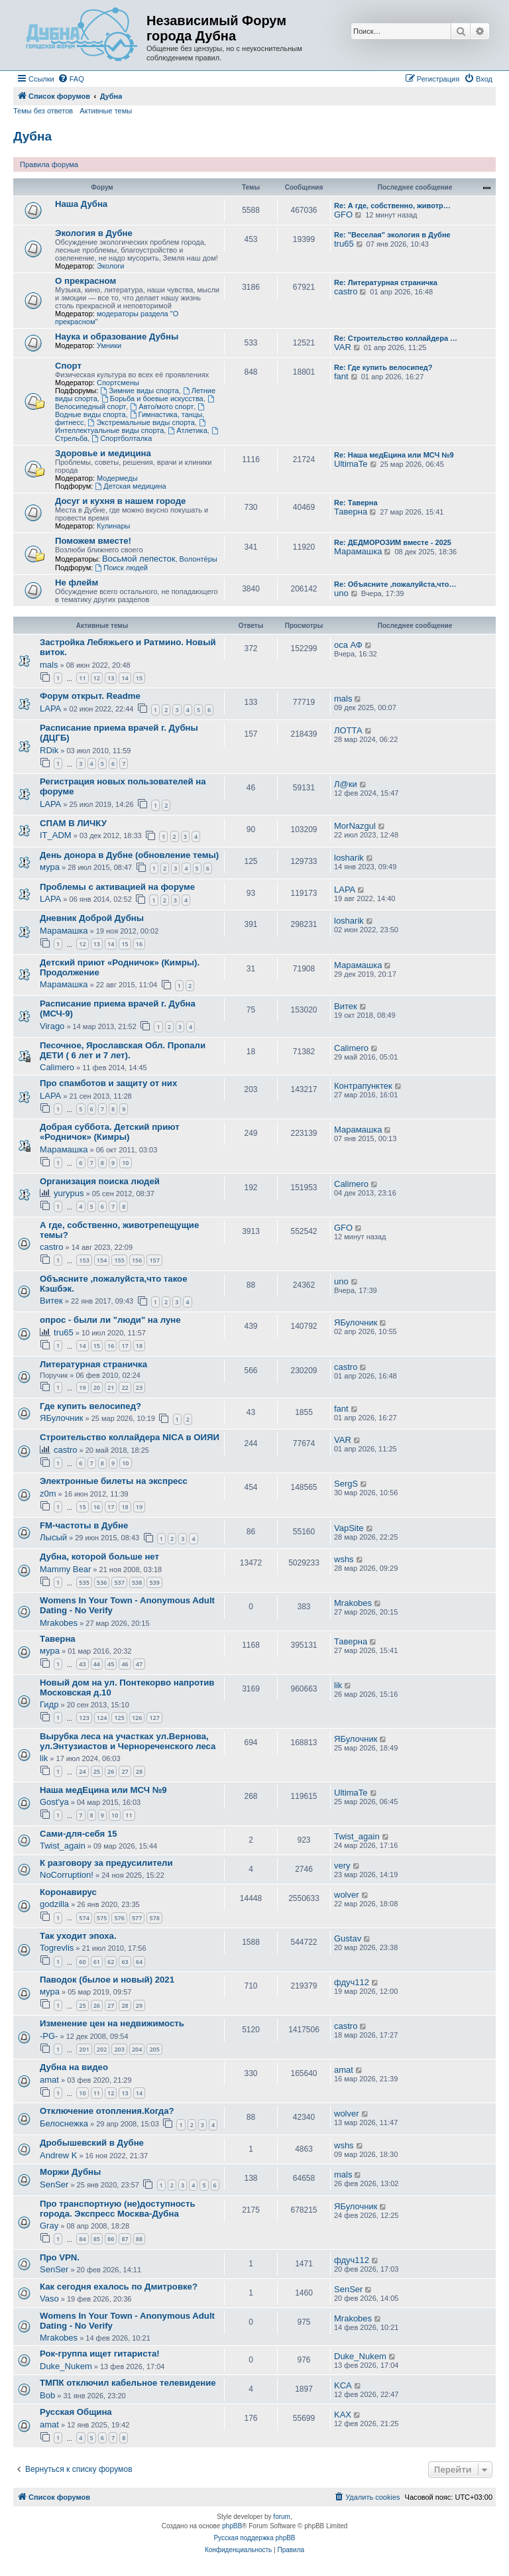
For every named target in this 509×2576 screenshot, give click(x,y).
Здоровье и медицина (103, 453)
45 (110, 1664)
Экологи (111, 266)
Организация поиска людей (100, 1181)
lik (338, 1685)
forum (281, 2516)
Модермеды (117, 478)
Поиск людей (121, 568)
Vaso (49, 2298)
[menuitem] (71, 79)
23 (139, 1387)
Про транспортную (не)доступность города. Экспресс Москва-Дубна (118, 2209)
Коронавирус (68, 1892)
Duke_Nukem (66, 2366)
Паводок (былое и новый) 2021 (107, 1980)
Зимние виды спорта (139, 391)
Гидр (49, 1704)
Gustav (347, 1938)
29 (139, 2005)
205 (154, 2049)
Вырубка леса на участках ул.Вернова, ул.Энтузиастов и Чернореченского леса (127, 1741)
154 (102, 1260)
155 (119, 1260)
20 (96, 1387)
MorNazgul (355, 826)
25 (96, 1771)
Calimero (57, 1067)
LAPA (50, 708)
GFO (343, 214)
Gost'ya (54, 1802)
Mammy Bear (65, 1569)
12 (96, 678)
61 (96, 1961)
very (342, 1866)
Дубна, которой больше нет (99, 1557)
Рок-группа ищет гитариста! (100, 2354)
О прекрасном (85, 281)
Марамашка (358, 551)
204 (137, 2049)
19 (82, 1387)
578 (154, 1918)
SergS (346, 1484)
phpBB (232, 2526)
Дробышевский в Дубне (92, 2143)
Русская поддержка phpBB (254, 2538)
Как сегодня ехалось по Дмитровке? (119, 2287)
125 (119, 1717)
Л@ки (345, 784)
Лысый (53, 1537)
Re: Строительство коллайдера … (395, 338)
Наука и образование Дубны (116, 336)
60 (82, 1961)
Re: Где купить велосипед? (383, 367)
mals (49, 665)
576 (119, 1918)
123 (84, 1717)
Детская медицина (130, 486)
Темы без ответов (43, 111)
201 (84, 2049)
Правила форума (49, 164)
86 (110, 2239)
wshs (344, 1559)
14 (124, 678)
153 (84, 1260)
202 (102, 2049)
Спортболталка (121, 438)
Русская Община (76, 2412)
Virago (52, 1026)
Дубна (32, 136)
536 (102, 1582)
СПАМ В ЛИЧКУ (73, 823)
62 (110, 1961)
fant (341, 376)
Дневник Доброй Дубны (92, 918)
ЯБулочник (355, 1322)
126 (137, 1717)
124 (102, 1717)
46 (124, 1664)
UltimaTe (351, 464)
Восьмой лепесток (139, 559)
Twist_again (62, 1846)
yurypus (69, 1193)
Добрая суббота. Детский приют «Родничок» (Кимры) (110, 1132)
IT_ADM (56, 835)
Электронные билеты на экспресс (114, 1481)
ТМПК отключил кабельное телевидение (128, 2383)
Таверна (350, 512)
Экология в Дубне (94, 233)
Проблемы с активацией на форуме (117, 887)
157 (154, 1260)
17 (124, 1345)
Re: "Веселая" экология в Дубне (392, 235)
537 (119, 1582)
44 (96, 1664)
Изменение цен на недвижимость (112, 2023)
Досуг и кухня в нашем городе (120, 501)
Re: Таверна (356, 503)
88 (139, 2239)
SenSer (54, 2184)
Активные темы (106, 111)
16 (139, 944)
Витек (345, 1006)
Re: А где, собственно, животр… (392, 206)
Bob (47, 2395)
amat (49, 2080)
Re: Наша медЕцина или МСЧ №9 (394, 455)
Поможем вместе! (93, 541)
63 (124, 1961)
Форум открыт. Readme (90, 696)
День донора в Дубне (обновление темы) (129, 855)
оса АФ (348, 645)
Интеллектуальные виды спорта (131, 426)
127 (154, 1717)
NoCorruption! (66, 1875)
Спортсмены (118, 383)
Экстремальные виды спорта (141, 422)
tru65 (344, 244)
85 (96, 2239)
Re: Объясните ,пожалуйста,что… (395, 584)
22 (124, 1387)
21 (110, 1387)
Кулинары (113, 526)
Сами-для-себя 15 (78, 1834)
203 (119, 2049)
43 (82, 1664)
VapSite (349, 1528)
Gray (49, 2226)
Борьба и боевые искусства (152, 398)
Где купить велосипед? (90, 1406)
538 (137, 1582)
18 (139, 1345)
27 (124, 1771)
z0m (48, 1494)
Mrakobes (59, 1623)
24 (82, 1771)
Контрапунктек (363, 1086)
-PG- (49, 2036)
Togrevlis (57, 1948)
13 (110, 678)
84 (82, 2239)
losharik (349, 858)
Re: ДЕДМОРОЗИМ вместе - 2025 (392, 542)
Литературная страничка (93, 1364)
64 (139, 1961)
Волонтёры (198, 559)
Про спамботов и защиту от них (108, 1083)
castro (345, 291)
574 (84, 1918)
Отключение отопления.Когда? (107, 2111)
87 (124, 2239)
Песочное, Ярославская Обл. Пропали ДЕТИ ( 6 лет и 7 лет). (122, 1050)
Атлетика (187, 430)
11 (82, 678)
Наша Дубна (81, 204)
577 (137, 1918)
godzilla (54, 1904)
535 (84, 1582)
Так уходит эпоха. (78, 1936)
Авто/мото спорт (162, 406)
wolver (346, 1895)
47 (139, 1664)
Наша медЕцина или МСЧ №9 (103, 1790)
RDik (49, 750)
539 (154, 1582)
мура (50, 867)
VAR (342, 347)
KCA (343, 2385)
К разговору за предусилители (106, 1863)
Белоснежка (64, 2123)
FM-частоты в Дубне (84, 1525)
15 (139, 678)
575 (102, 1918)
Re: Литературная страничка (385, 282)
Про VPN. (60, 2257)
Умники (109, 345)
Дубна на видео (74, 2067)
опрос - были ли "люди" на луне (110, 1320)
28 (139, 1771)
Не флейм (76, 582)
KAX (342, 2415)
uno (341, 593)
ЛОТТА (348, 730)
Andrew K (58, 2155)
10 (125, 1162)
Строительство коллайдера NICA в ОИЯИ (129, 1437)
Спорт (68, 366)
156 (137, 1260)
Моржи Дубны (70, 2172)
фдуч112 (351, 1982)
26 (110, 1771)
